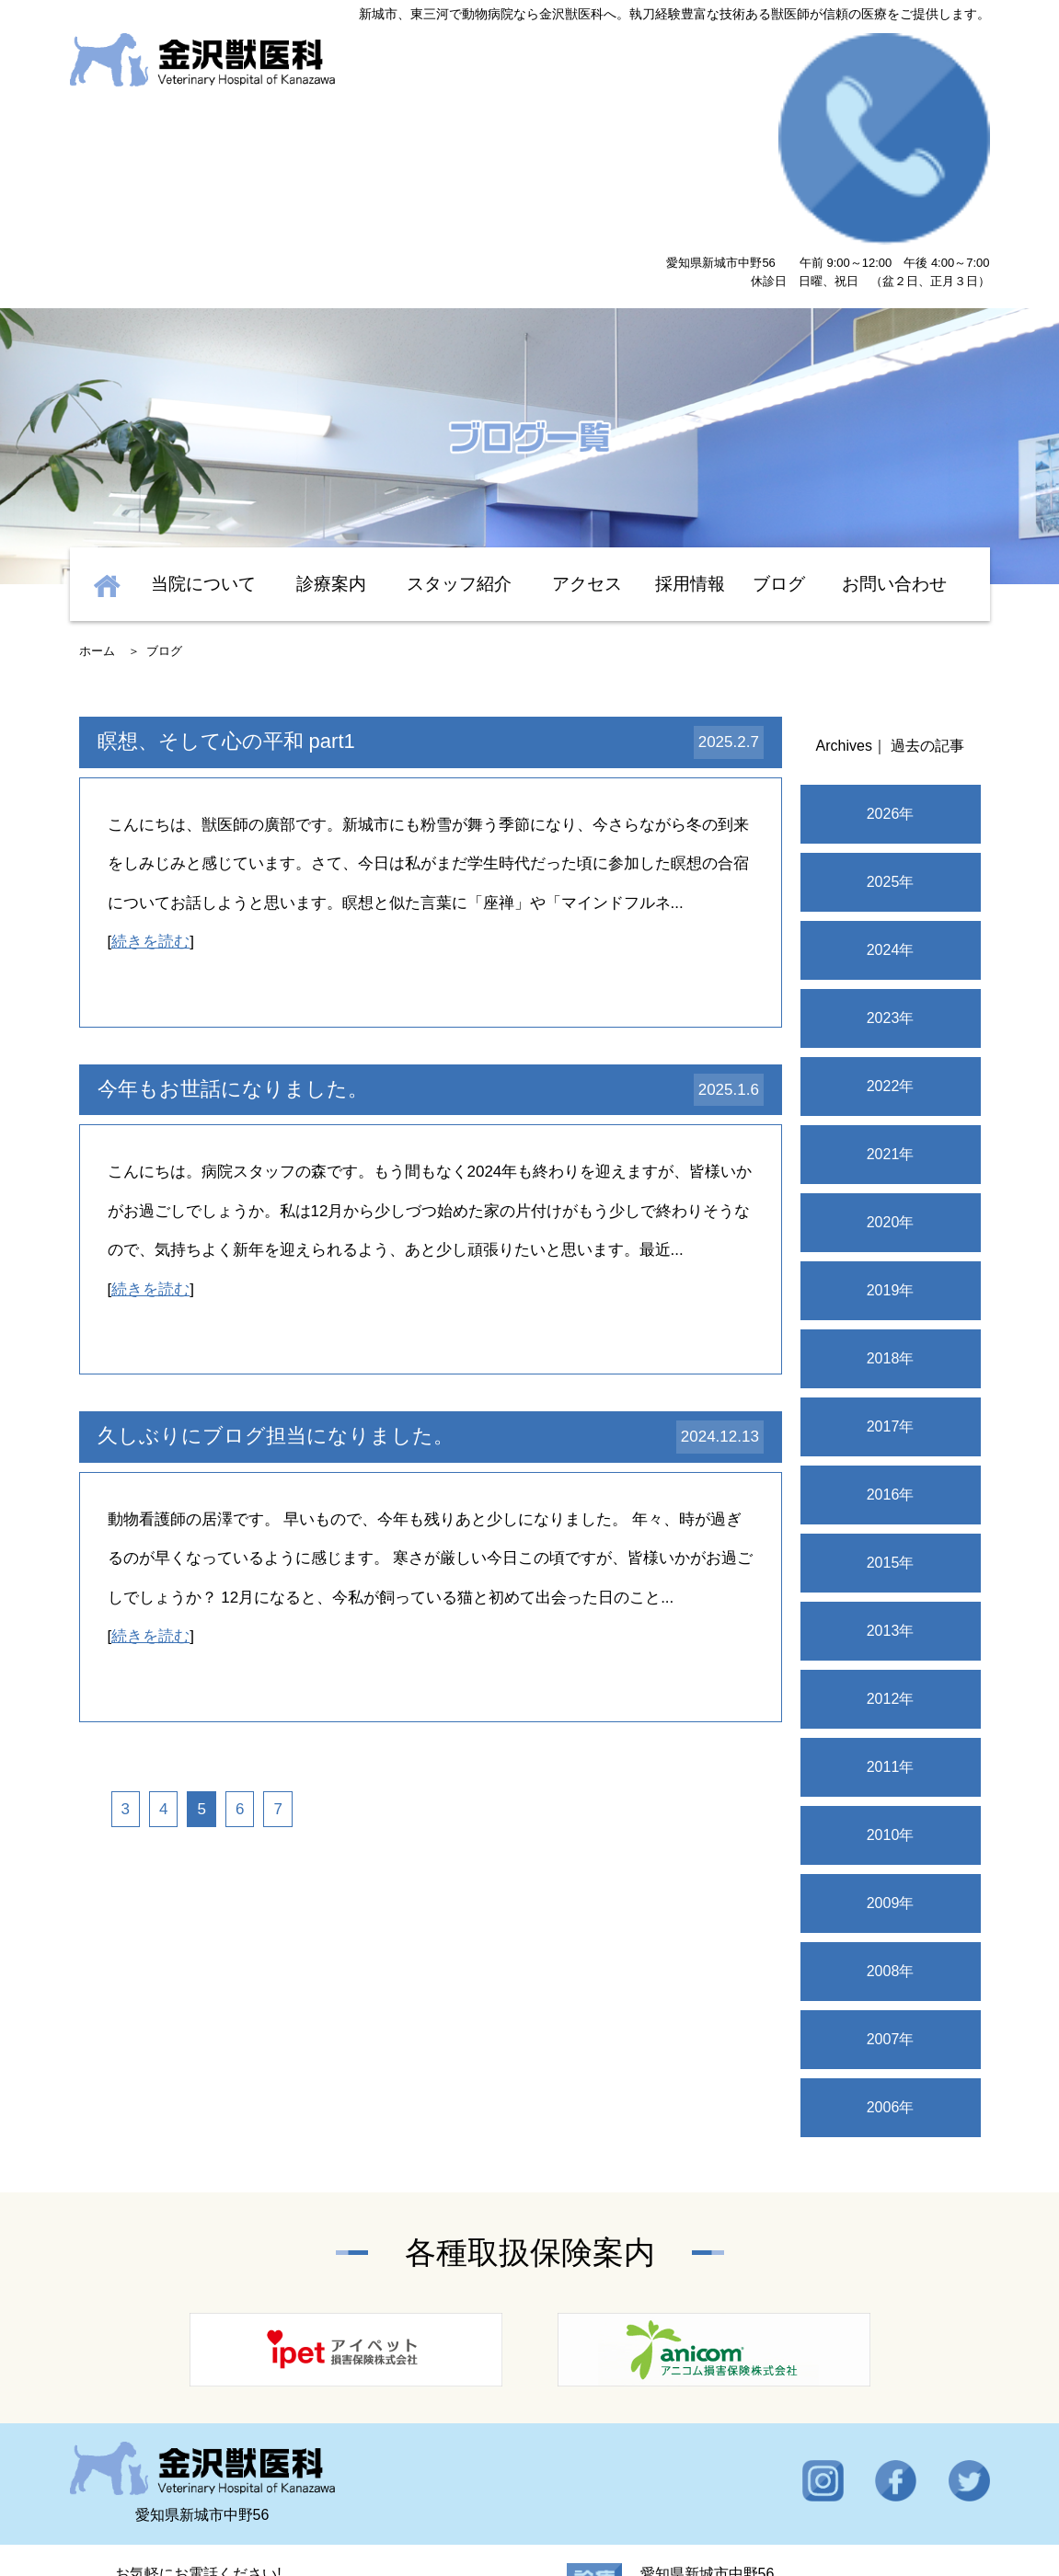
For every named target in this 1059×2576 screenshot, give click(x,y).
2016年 (891, 1315)
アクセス (587, 404)
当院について (203, 404)
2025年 (891, 702)
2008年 (891, 1792)
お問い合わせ (894, 404)
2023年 (891, 838)
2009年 (891, 1723)
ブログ (779, 404)
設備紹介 (529, 2496)
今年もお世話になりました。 (233, 909)
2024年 (891, 770)
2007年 (891, 1860)
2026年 (891, 634)
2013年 (891, 1451)
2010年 (891, 1655)
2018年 (891, 1179)
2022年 (891, 906)
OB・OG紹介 (832, 2496)
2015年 (891, 1383)
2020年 (891, 1043)
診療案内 (331, 404)
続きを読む (150, 762)
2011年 (891, 1587)
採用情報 (690, 404)
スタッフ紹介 (459, 404)
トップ (134, 2496)
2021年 (891, 975)
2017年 (891, 1247)
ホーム (97, 471)
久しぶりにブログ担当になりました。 (276, 1256)
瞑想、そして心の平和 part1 (226, 561)
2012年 (891, 1519)
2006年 (891, 1928)
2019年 (891, 1111)
